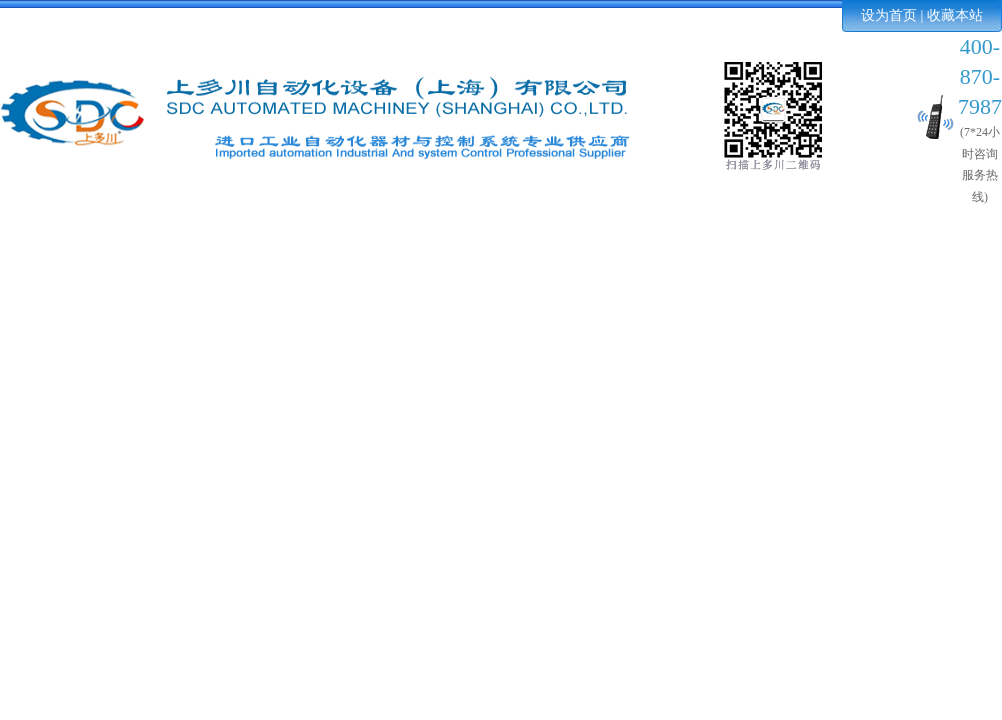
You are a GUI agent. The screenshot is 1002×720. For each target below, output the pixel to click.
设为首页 (889, 15)
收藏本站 (955, 15)
